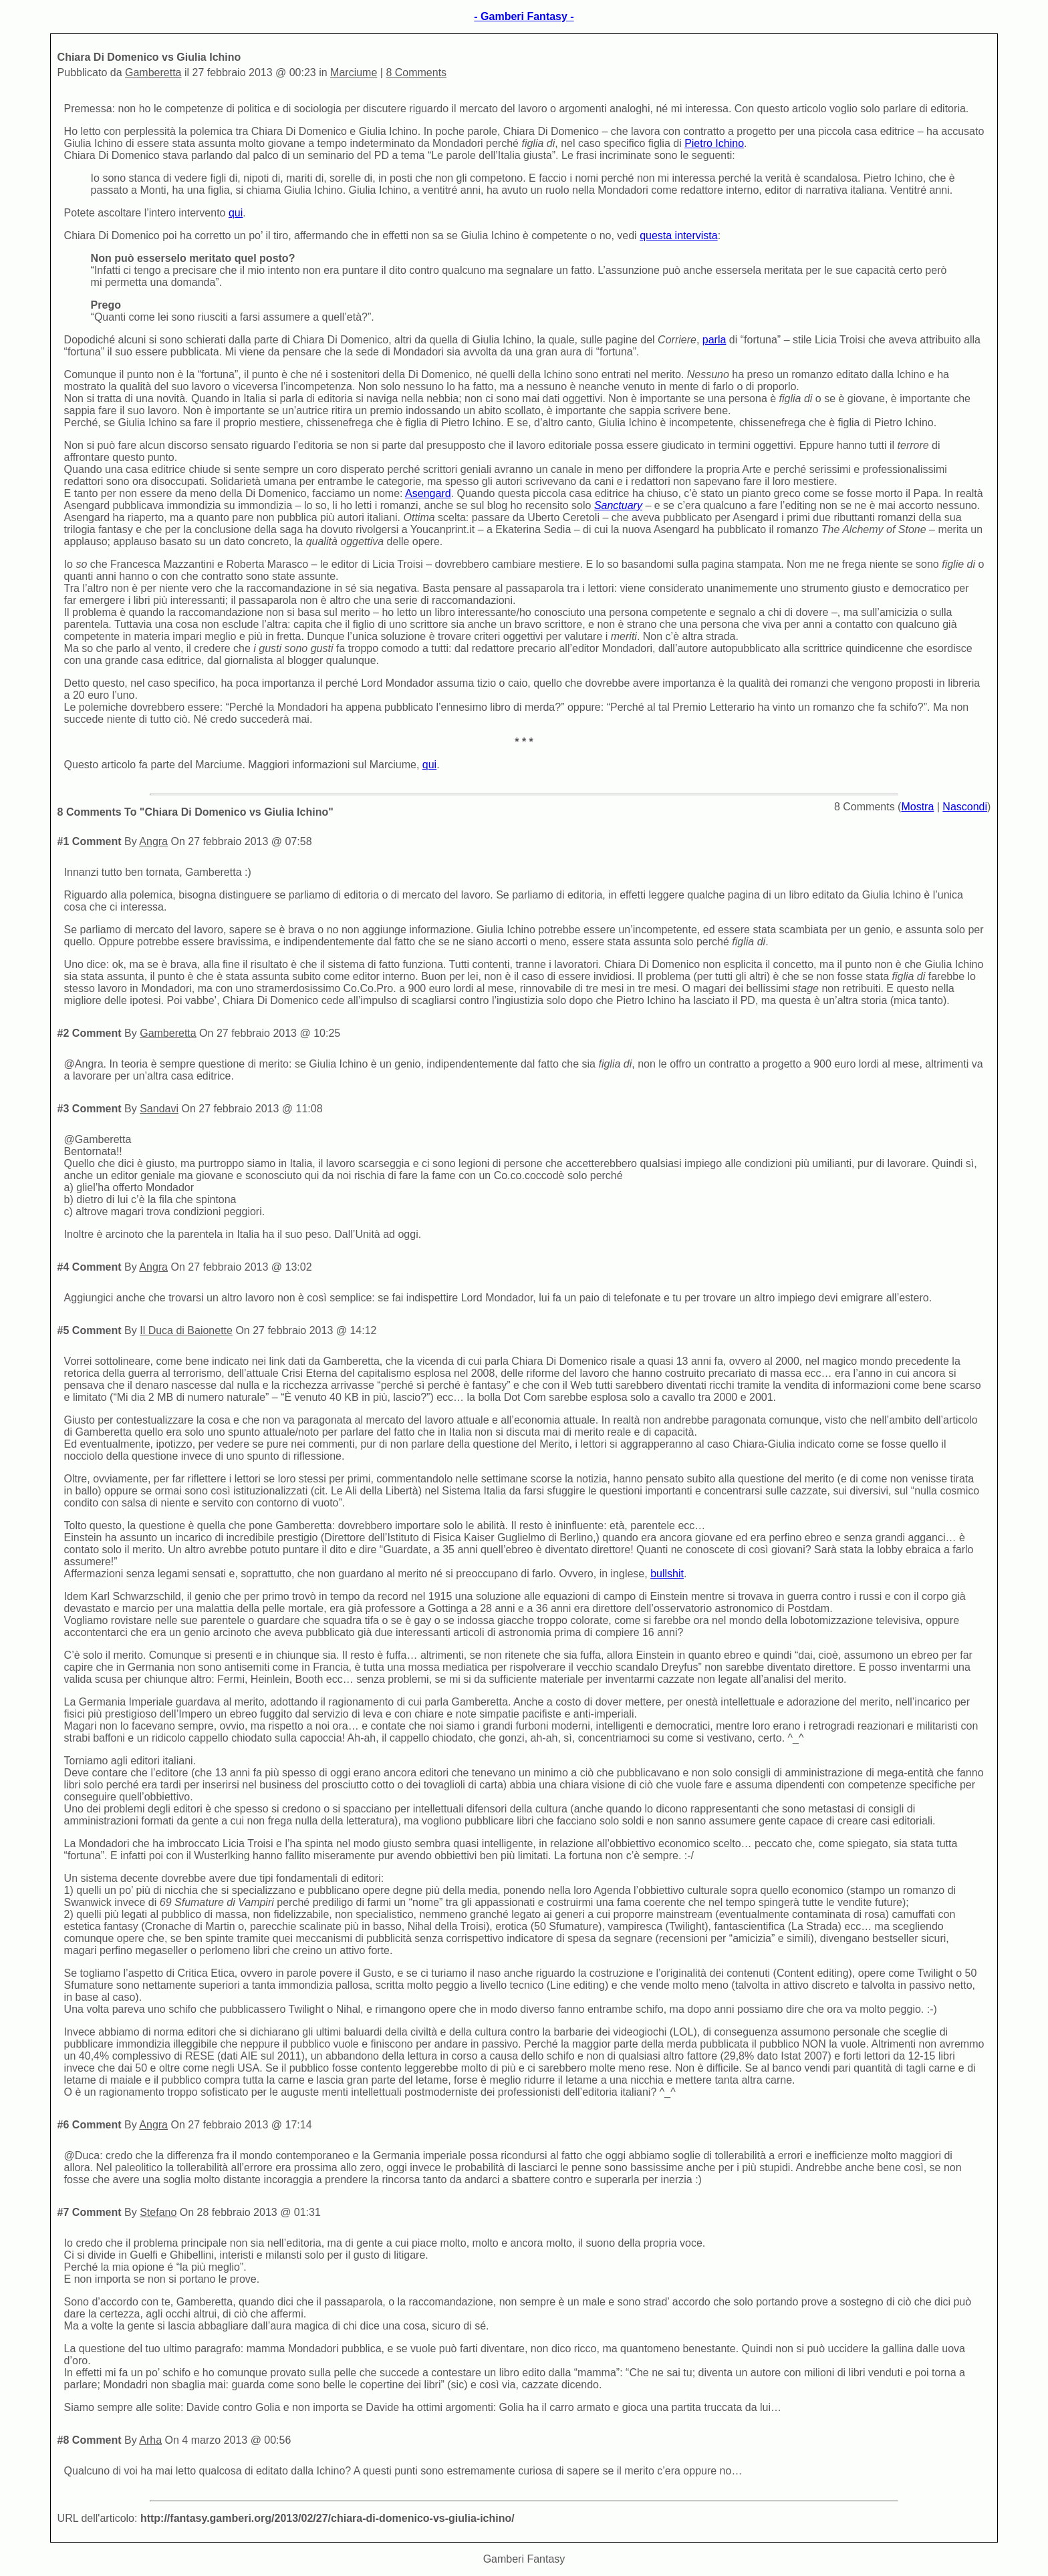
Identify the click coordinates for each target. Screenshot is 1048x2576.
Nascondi (964, 806)
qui (236, 212)
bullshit (667, 1573)
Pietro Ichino (714, 143)
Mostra (917, 806)
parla (714, 339)
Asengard (428, 493)
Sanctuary (618, 505)
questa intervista (679, 235)
